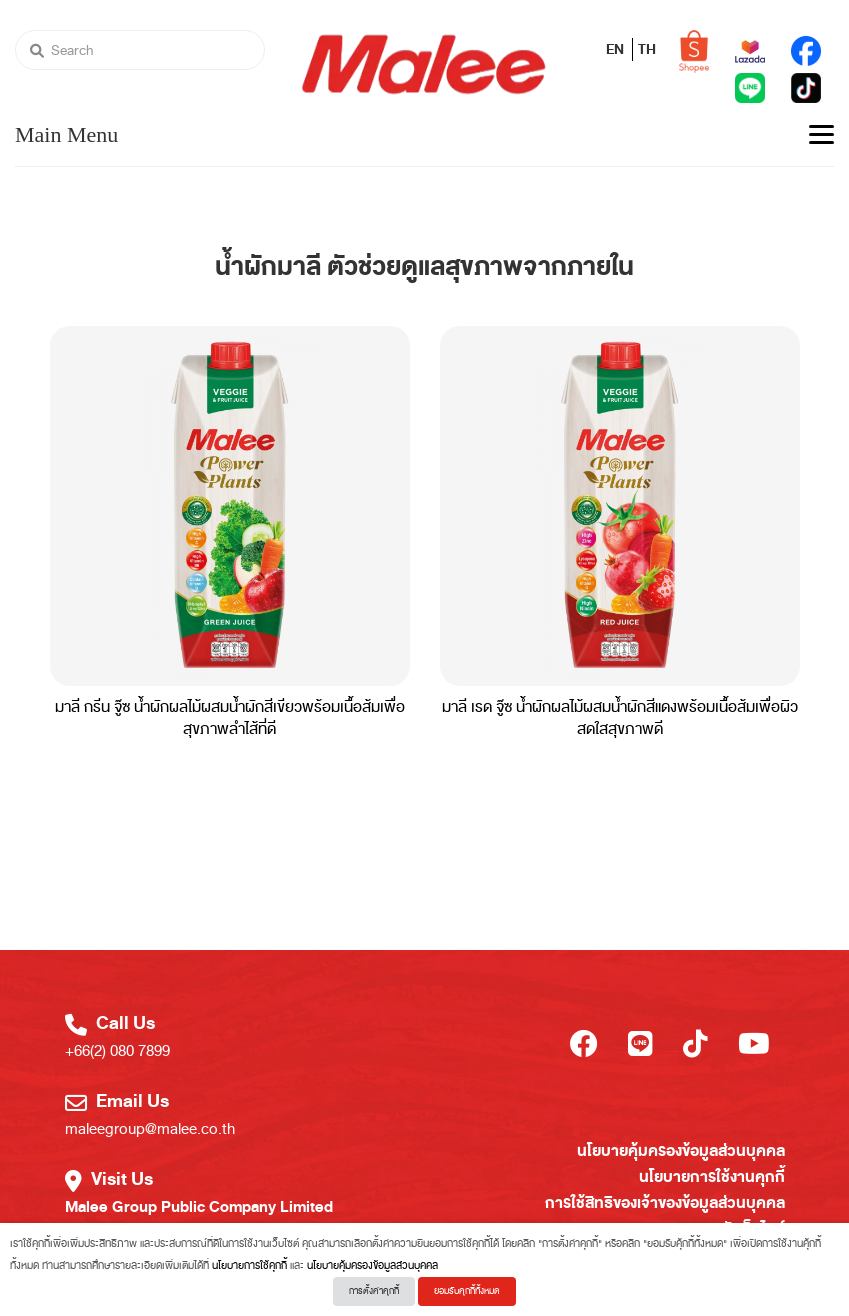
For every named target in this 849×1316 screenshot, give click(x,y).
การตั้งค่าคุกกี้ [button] (374, 1291)
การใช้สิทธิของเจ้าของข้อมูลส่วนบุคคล (665, 1203)
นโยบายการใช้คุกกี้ (249, 1265)
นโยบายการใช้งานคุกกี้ (712, 1177)
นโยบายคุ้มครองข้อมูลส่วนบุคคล (681, 1151)
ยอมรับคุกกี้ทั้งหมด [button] (467, 1291)
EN (616, 49)
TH (647, 49)
